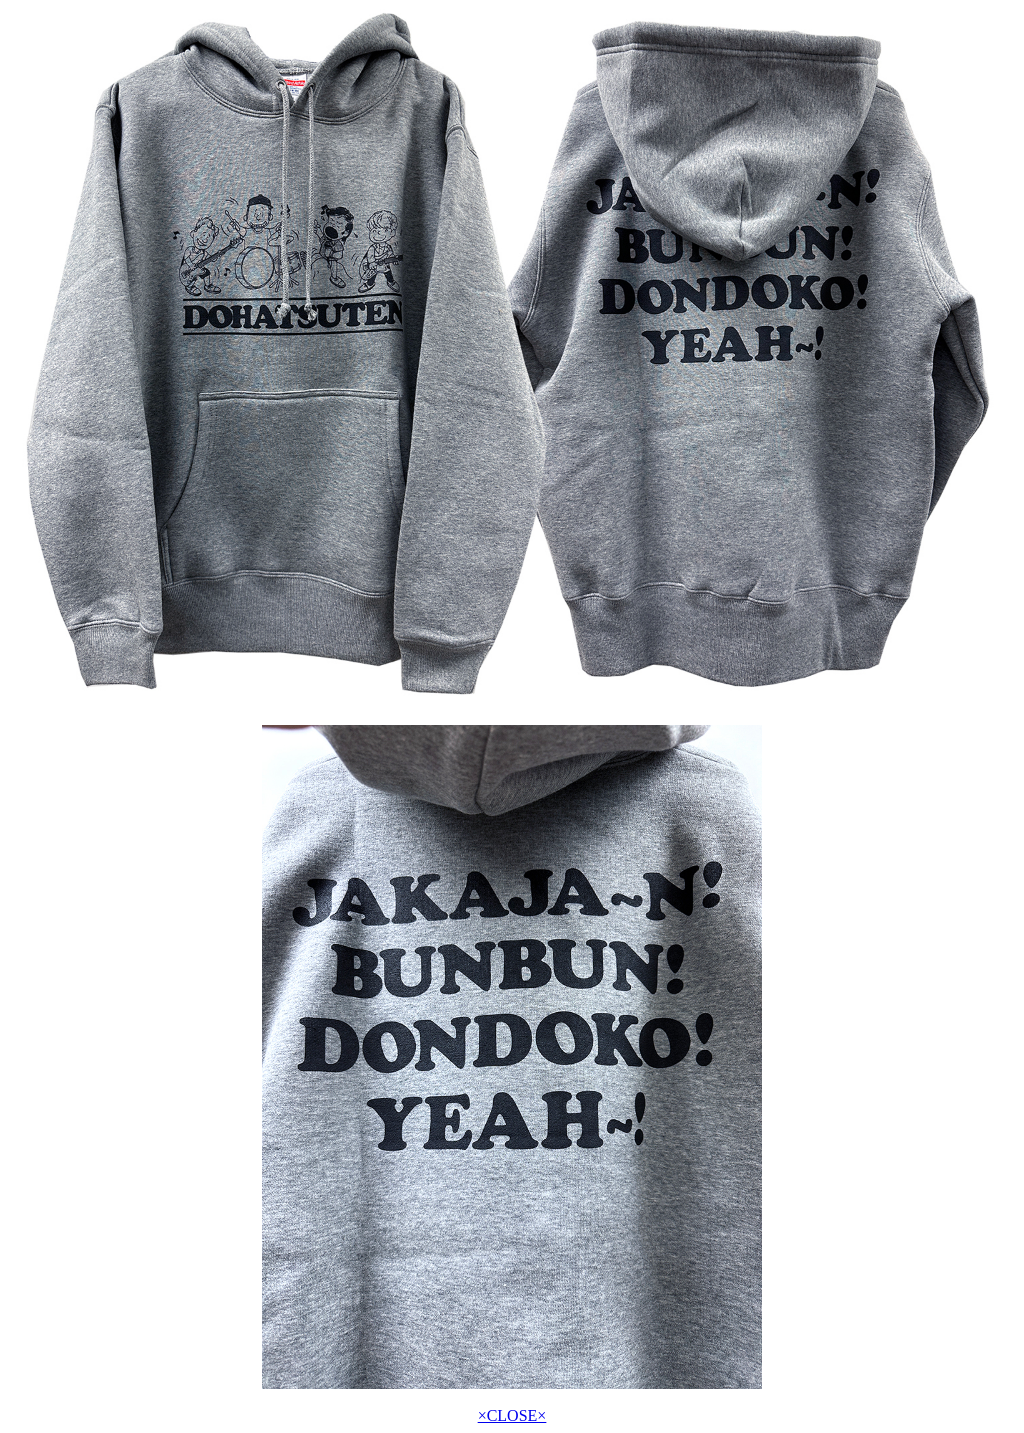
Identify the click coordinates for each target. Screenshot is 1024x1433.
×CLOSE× (512, 1415)
